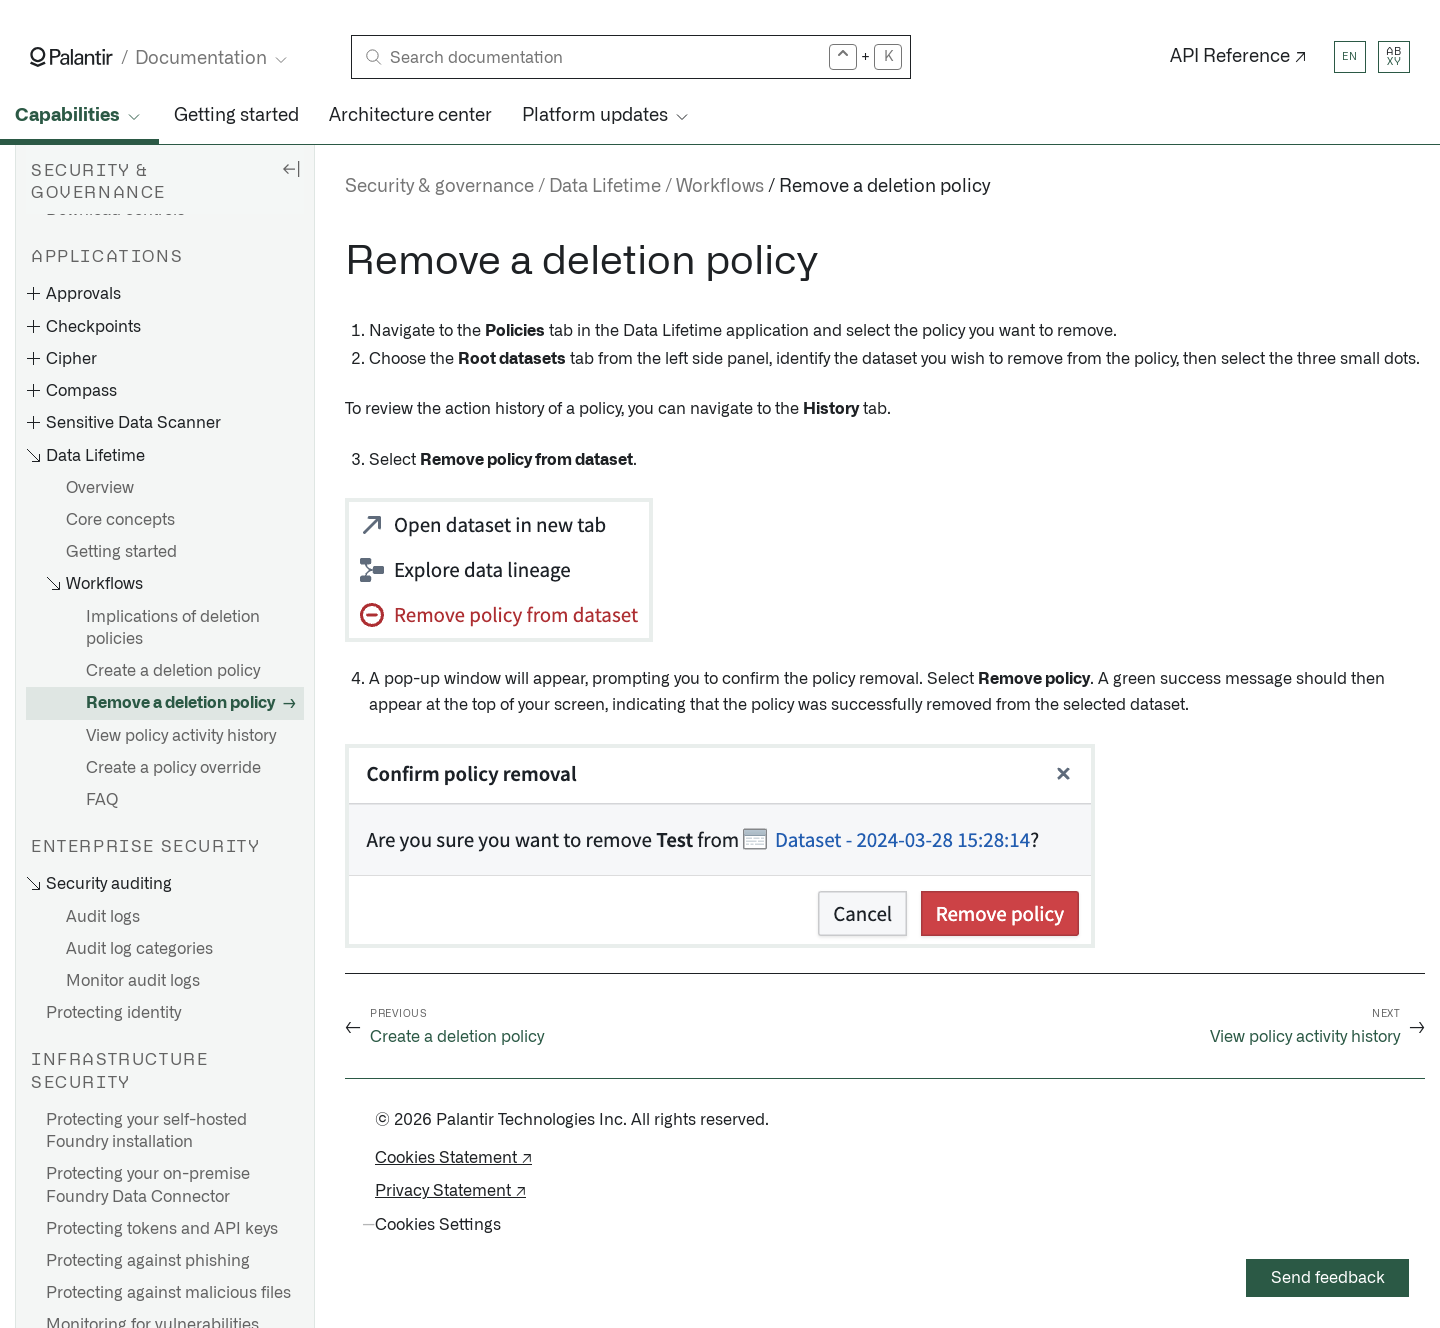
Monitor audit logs (133, 981)
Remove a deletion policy (180, 703)
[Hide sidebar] (291, 168)
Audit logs (103, 917)
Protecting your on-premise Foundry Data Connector (148, 1185)
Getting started (236, 116)
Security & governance (439, 187)
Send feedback (1328, 1278)
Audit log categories (139, 949)
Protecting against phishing (148, 1261)
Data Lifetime (605, 187)
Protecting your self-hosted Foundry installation (146, 1131)
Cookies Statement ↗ (453, 1158)
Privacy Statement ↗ (450, 1191)
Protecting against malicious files (168, 1293)
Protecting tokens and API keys (162, 1229)
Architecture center (410, 116)
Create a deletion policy (173, 671)
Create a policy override (173, 768)
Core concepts (120, 520)
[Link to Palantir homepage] (71, 57)
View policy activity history (181, 736)
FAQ (102, 800)
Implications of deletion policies (173, 628)
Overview (100, 488)
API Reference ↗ (1238, 57)
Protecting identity (113, 1013)
